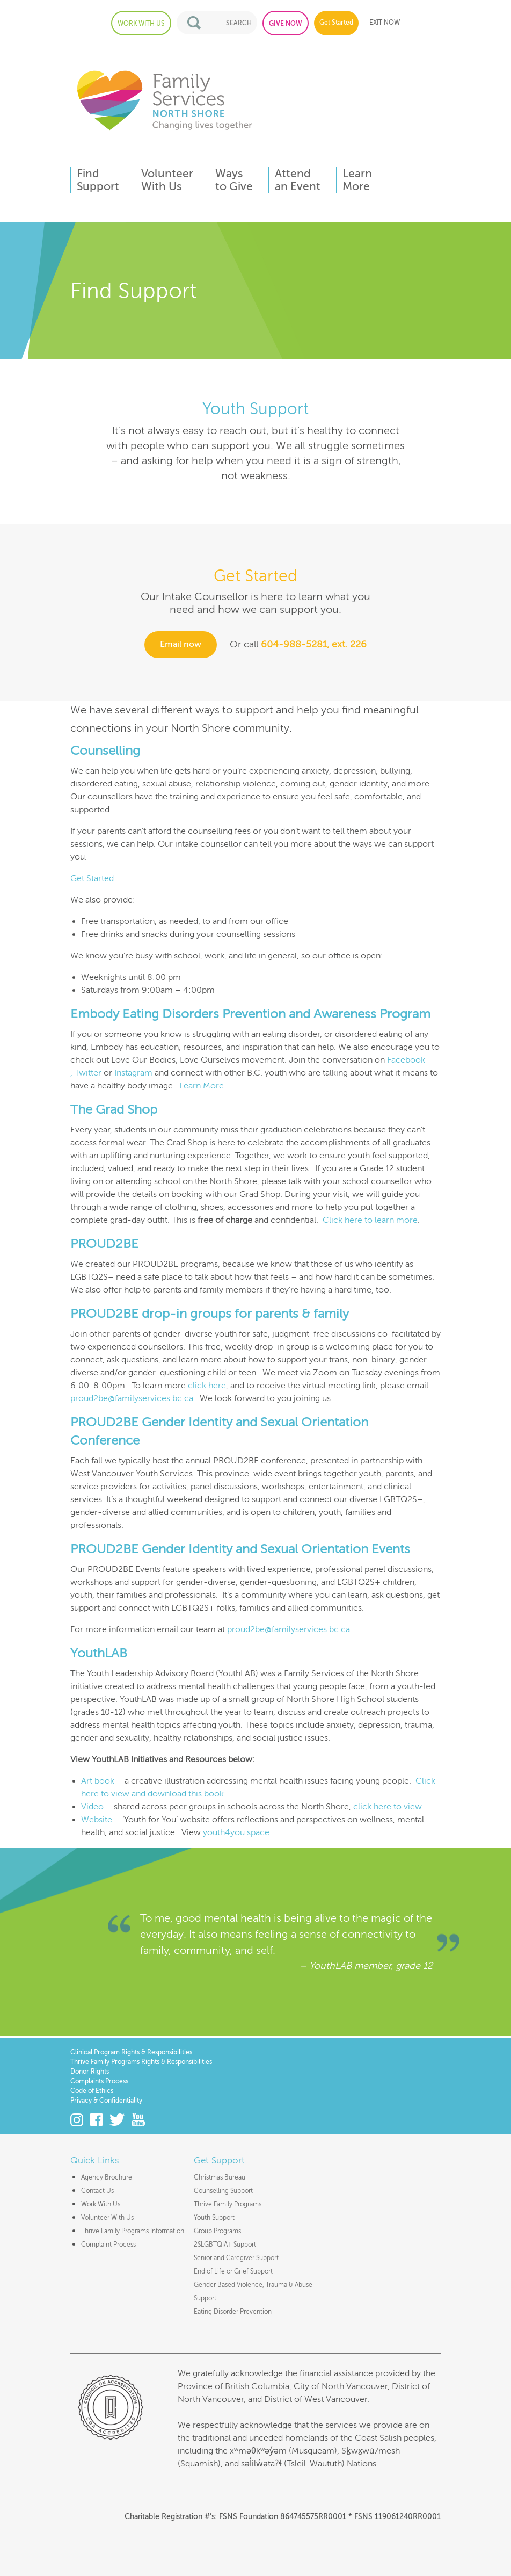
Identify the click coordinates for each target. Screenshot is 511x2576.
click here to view (387, 1807)
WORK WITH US (141, 23)
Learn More (201, 1086)
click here (207, 1385)
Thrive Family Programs (227, 2204)
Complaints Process (99, 2081)
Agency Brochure (106, 2177)
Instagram (133, 1073)
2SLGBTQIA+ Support (225, 2244)
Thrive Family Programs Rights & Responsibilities (141, 2062)
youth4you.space (236, 1832)
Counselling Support (223, 2191)
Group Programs (217, 2231)
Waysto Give (234, 180)
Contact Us (97, 2191)
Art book (97, 1781)
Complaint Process (108, 2244)
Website (96, 1819)
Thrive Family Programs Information (132, 2231)
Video (92, 1807)
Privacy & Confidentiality (106, 2100)
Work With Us (100, 2204)
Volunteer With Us (107, 2217)
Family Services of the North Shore (164, 100)
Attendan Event (297, 180)
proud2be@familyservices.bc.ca (131, 1398)
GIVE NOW (285, 23)
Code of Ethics (91, 2091)
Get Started (336, 22)
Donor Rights (89, 2071)
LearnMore (357, 180)
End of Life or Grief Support (233, 2271)
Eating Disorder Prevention (233, 2311)
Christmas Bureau (219, 2177)
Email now (180, 645)
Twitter (88, 1073)
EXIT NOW (384, 22)
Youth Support (214, 2217)
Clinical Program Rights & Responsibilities (131, 2052)
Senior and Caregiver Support (236, 2258)
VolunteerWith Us (167, 180)
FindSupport (98, 180)
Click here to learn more (370, 1220)
